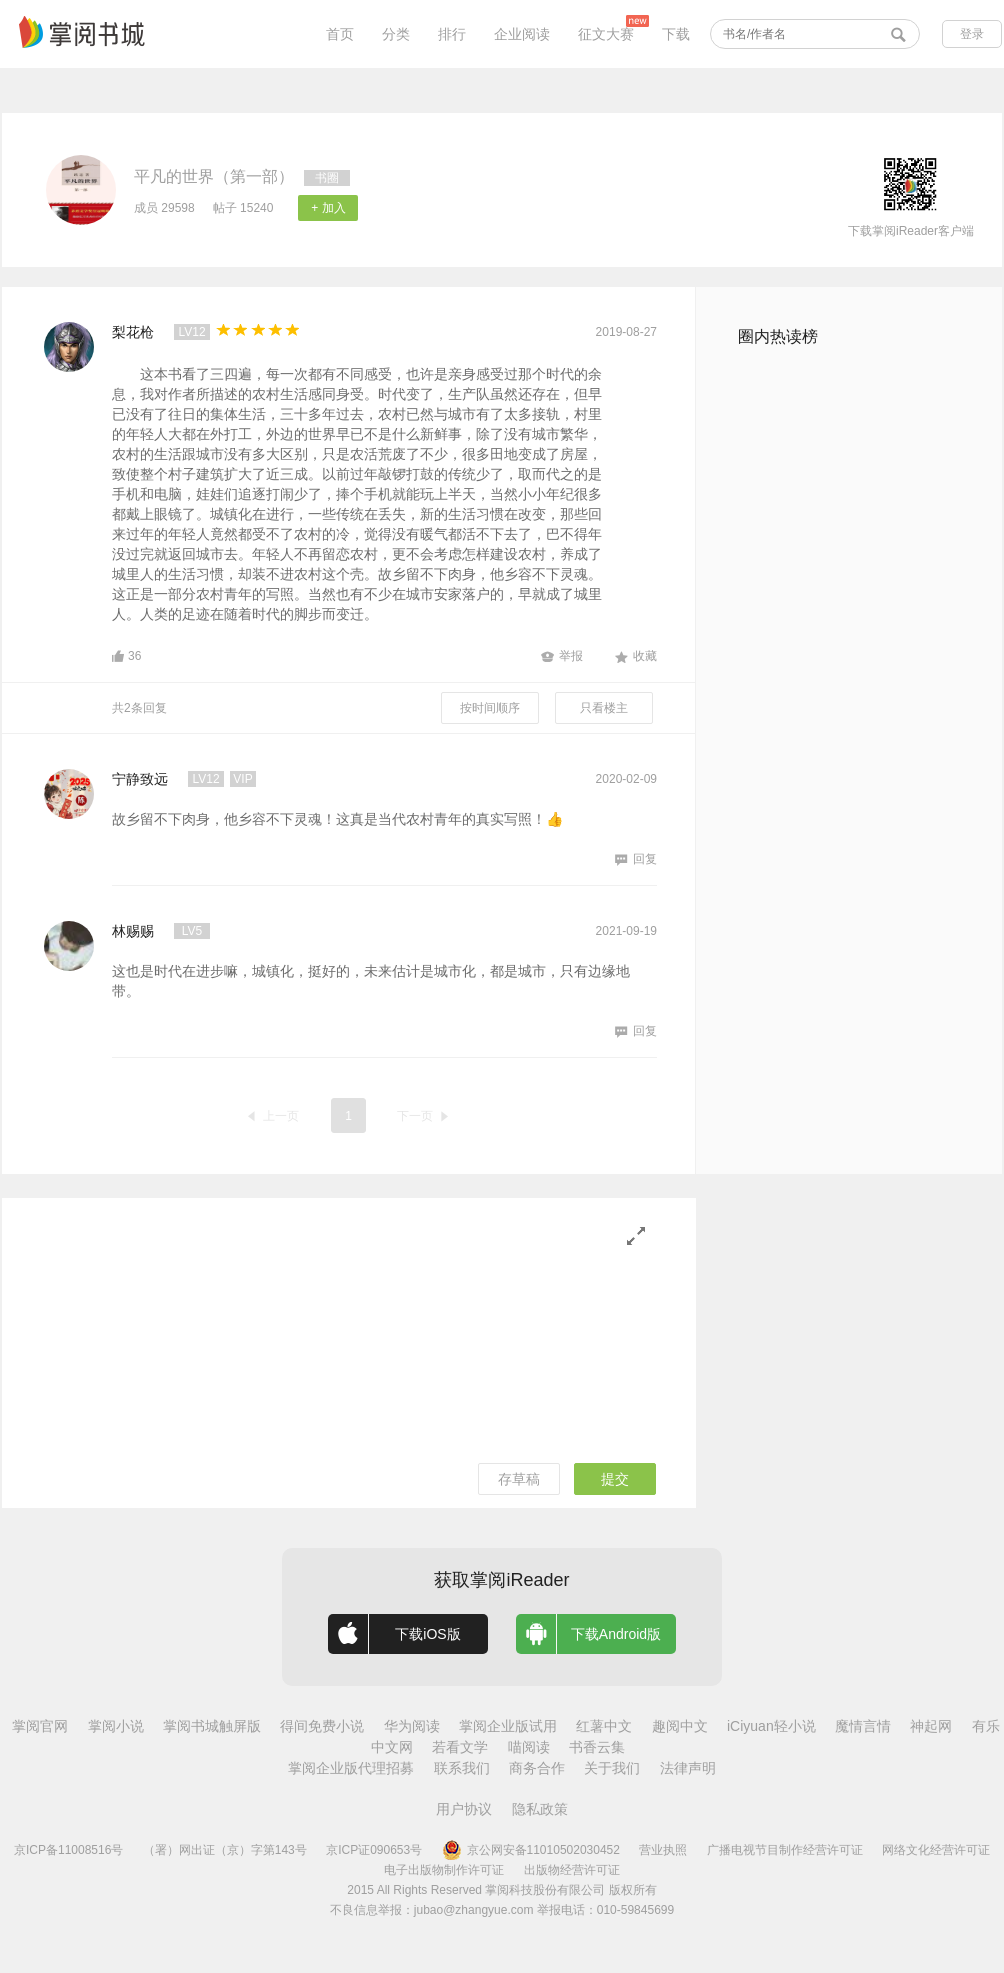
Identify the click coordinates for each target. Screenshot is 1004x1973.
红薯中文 (604, 1726)
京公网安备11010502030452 (531, 1850)
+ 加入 (328, 208)
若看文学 (460, 1747)
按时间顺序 (490, 708)
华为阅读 (412, 1726)
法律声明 (688, 1768)
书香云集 (597, 1747)
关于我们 (612, 1768)
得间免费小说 (322, 1726)
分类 (396, 34)
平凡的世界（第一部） (214, 176)
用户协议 (464, 1809)
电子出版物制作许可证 (444, 1870)
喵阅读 (529, 1747)
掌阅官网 (40, 1726)
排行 (452, 34)
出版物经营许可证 (572, 1870)
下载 (676, 34)
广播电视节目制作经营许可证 (785, 1850)
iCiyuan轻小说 (771, 1726)
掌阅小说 (116, 1726)
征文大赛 (606, 34)
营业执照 (663, 1850)
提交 (615, 1479)
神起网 (931, 1726)
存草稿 (519, 1479)
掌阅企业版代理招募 (351, 1768)
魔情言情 (863, 1726)
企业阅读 (522, 34)
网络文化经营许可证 (936, 1850)
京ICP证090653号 (374, 1850)
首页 (340, 34)
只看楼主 (604, 708)
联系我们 (462, 1768)
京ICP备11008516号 (68, 1850)
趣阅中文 (680, 1726)
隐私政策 (540, 1809)
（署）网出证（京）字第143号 (225, 1850)
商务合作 (537, 1768)
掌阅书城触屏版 (212, 1726)
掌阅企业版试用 (508, 1726)
